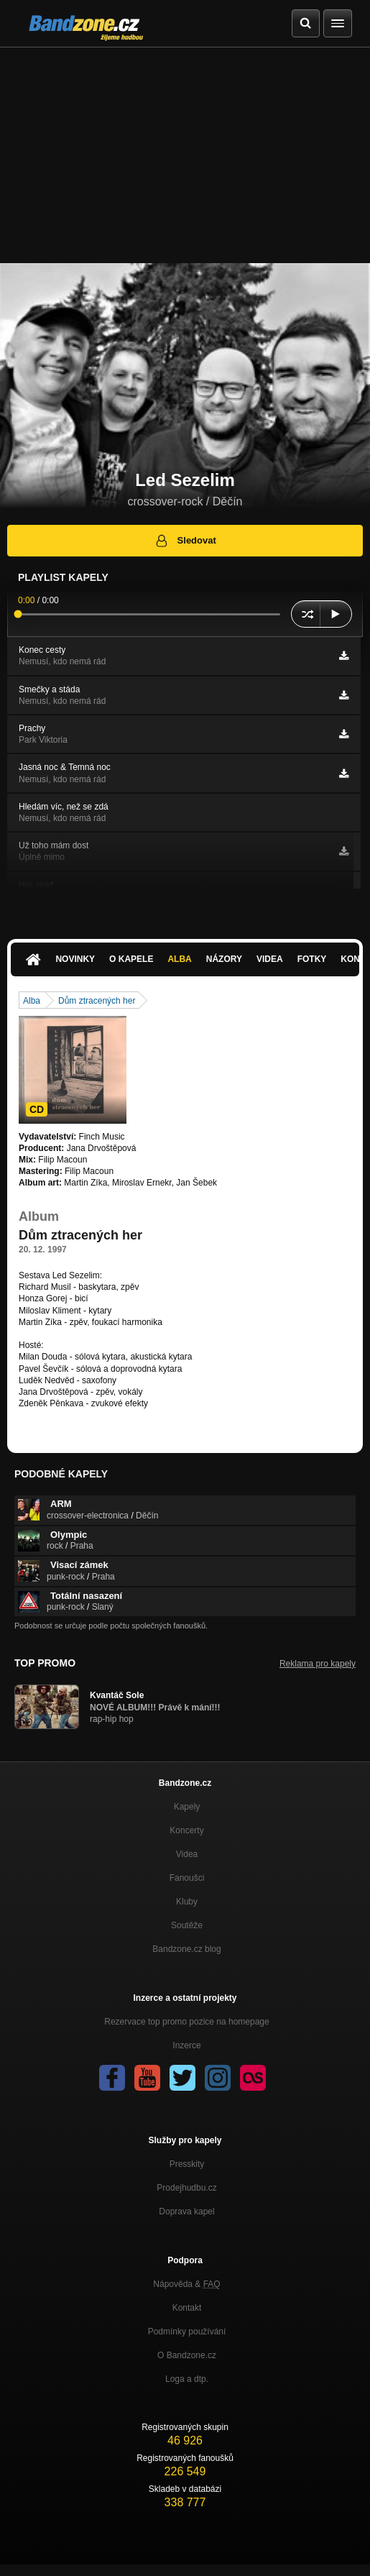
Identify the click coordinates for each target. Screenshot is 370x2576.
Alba (179, 959)
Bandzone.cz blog (186, 1949)
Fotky (312, 959)
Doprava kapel (186, 2211)
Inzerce (186, 2045)
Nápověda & (186, 2284)
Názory (224, 959)
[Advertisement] (185, 155)
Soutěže (187, 1925)
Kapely (187, 1807)
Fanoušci (187, 1878)
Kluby (187, 1902)
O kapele (131, 959)
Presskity (187, 2164)
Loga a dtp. (186, 2379)
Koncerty (186, 1830)
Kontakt (187, 2308)
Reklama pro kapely (317, 1664)
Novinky (75, 959)
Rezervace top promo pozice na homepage (186, 2022)
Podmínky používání (187, 2332)
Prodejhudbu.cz (186, 2188)
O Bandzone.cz (186, 2355)
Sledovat (185, 541)
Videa (269, 959)
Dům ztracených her (96, 1001)
